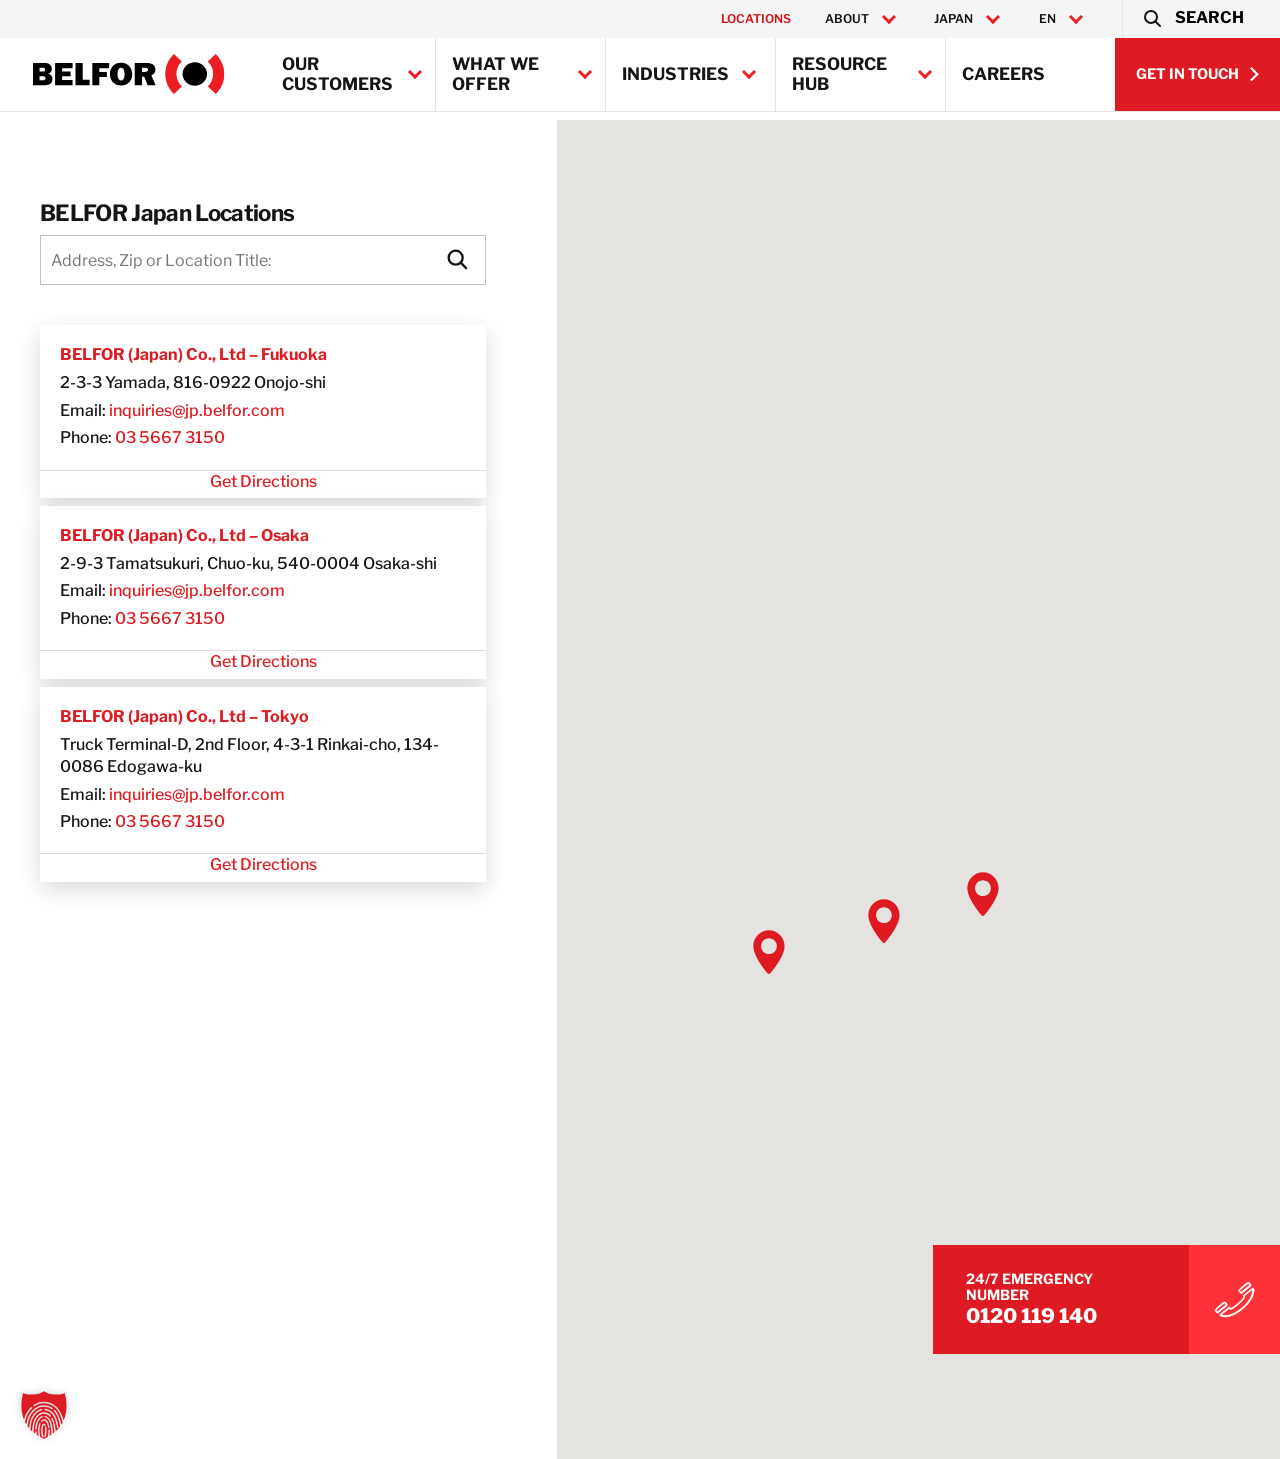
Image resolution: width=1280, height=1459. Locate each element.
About (847, 19)
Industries (675, 74)
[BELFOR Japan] (129, 74)
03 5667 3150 (170, 437)
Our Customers (337, 74)
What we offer (495, 74)
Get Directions (263, 481)
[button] (1192, 19)
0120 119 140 (1072, 1311)
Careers (1003, 74)
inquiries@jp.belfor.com (197, 410)
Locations (756, 18)
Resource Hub (839, 74)
